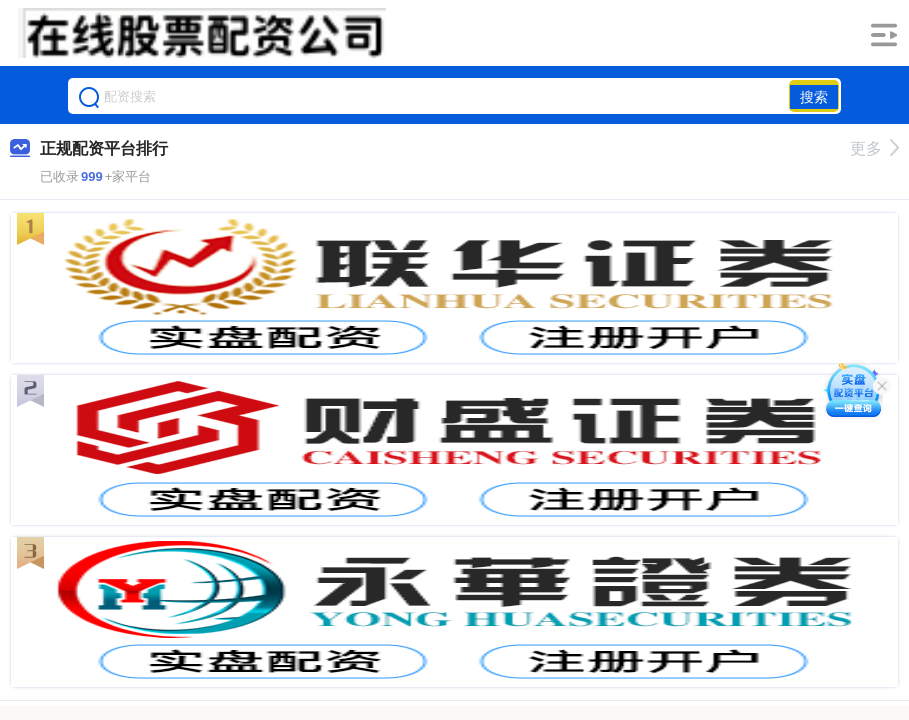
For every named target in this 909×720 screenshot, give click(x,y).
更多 (874, 148)
